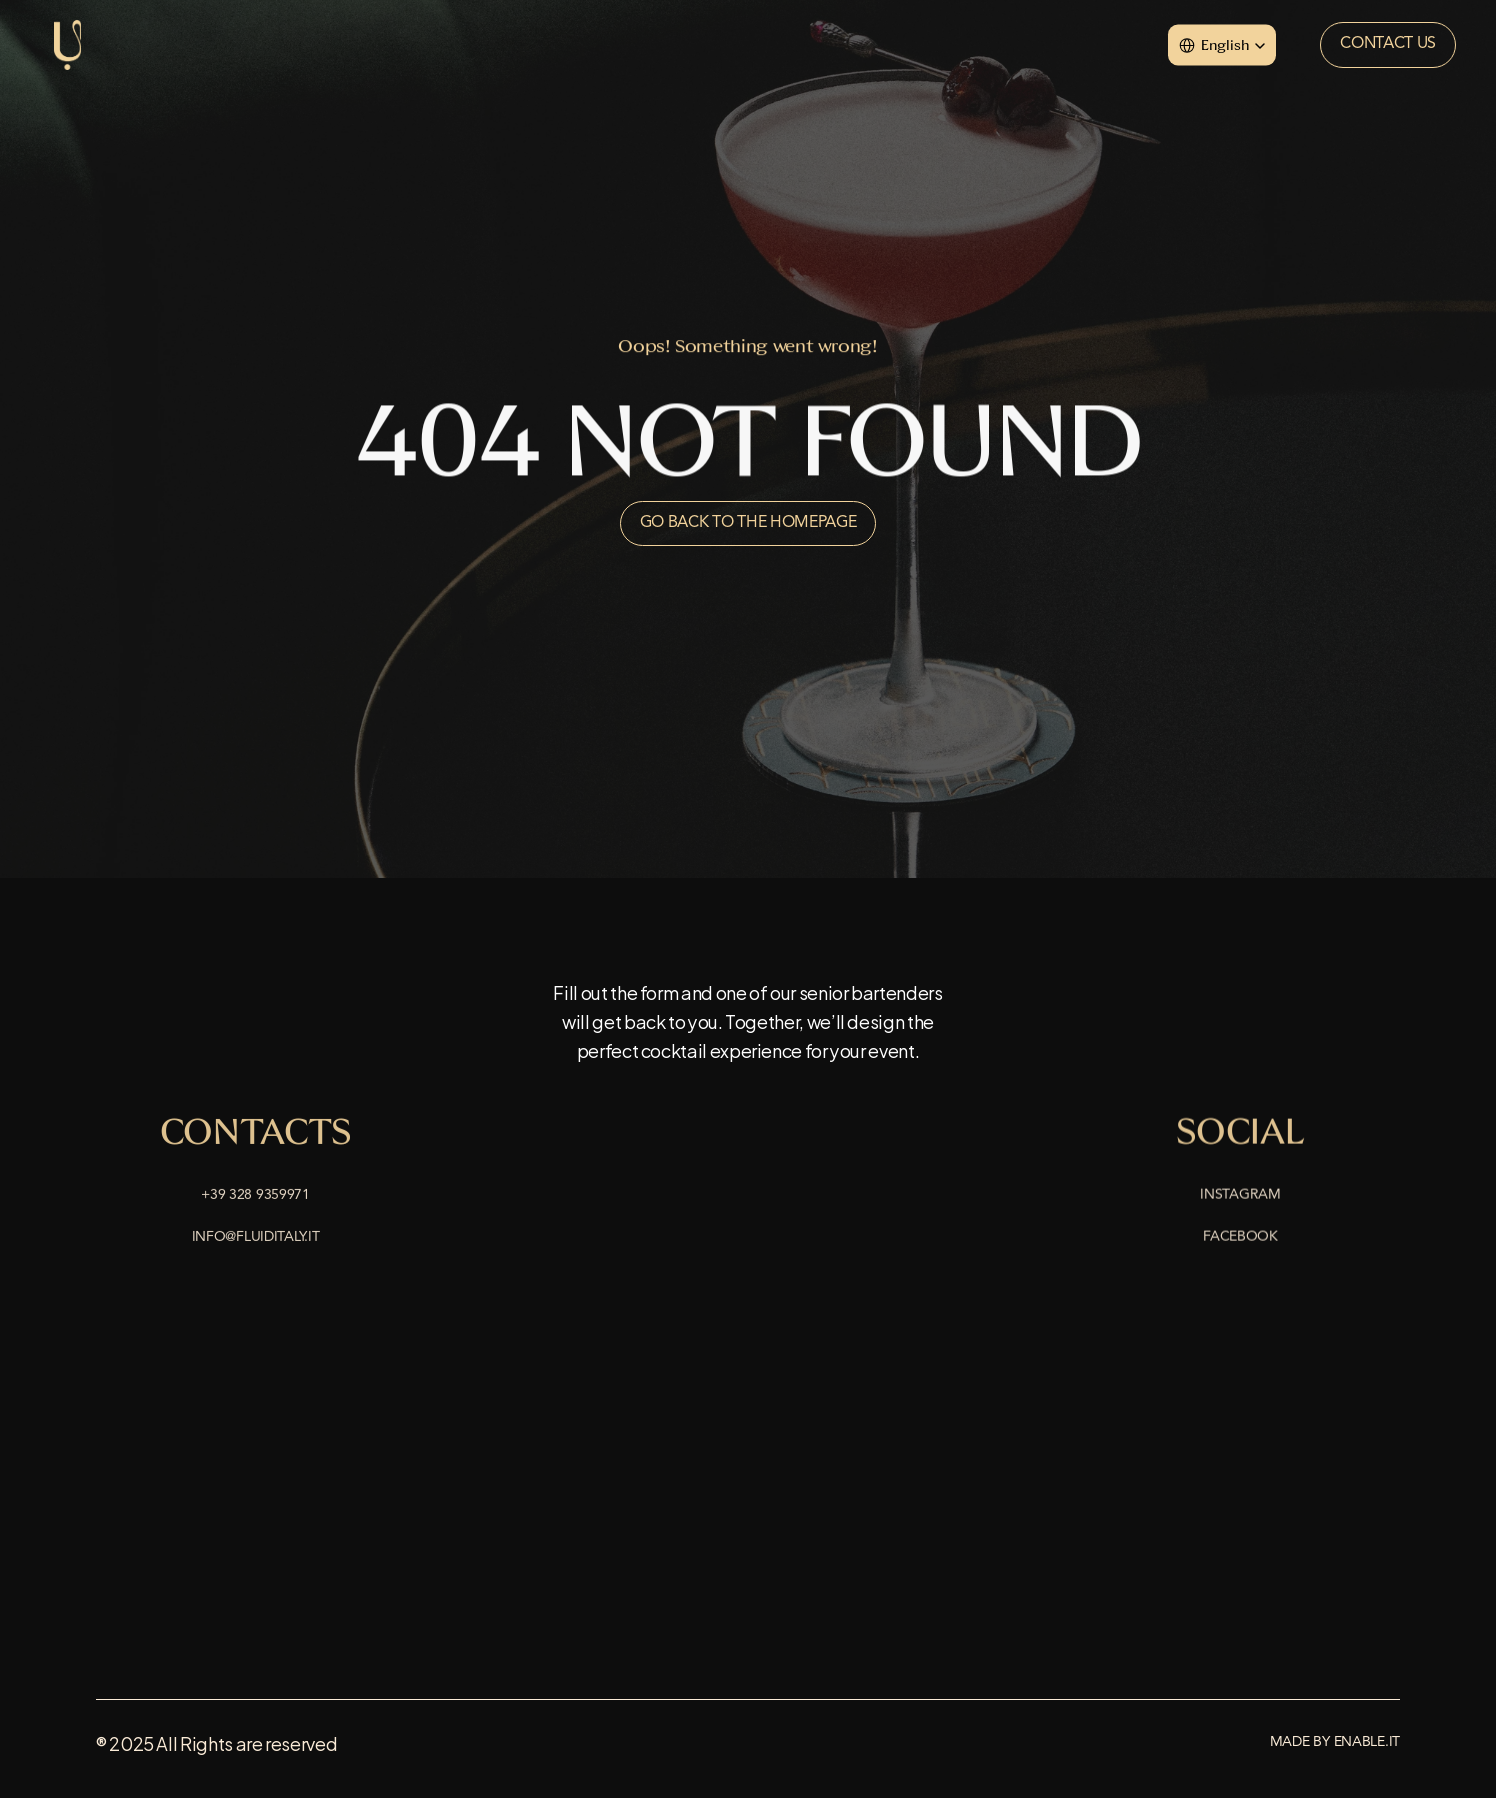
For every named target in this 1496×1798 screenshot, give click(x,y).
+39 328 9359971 (255, 1197)
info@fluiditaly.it (256, 1239)
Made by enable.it (1335, 1742)
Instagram (1240, 1197)
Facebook (1240, 1239)
